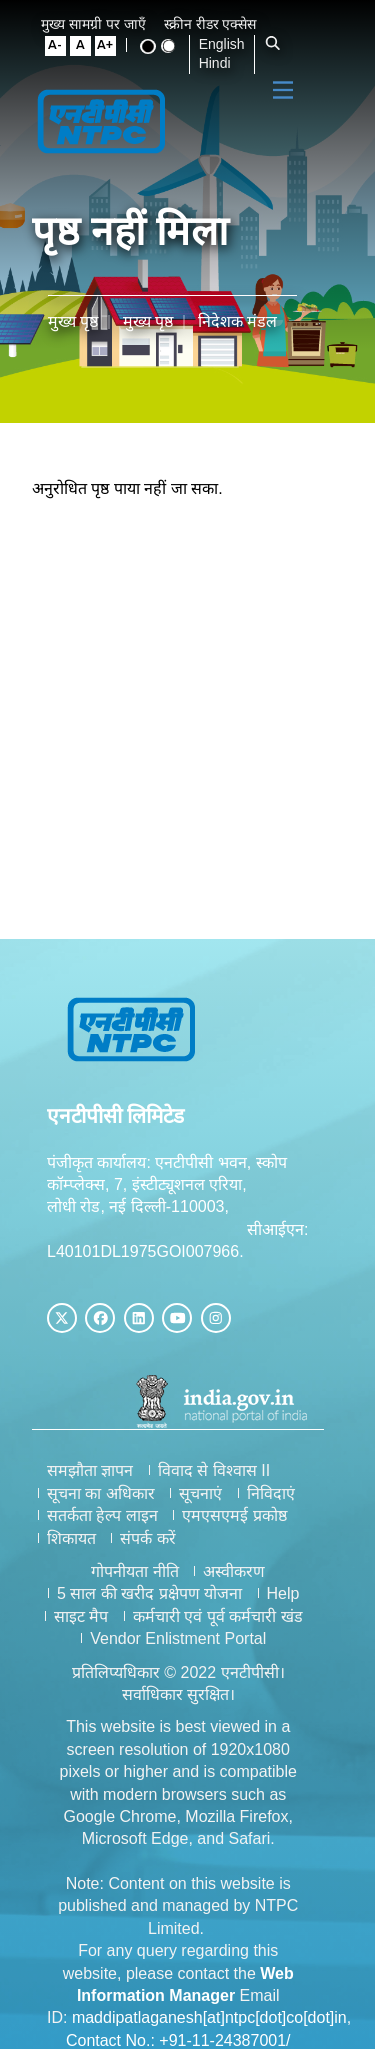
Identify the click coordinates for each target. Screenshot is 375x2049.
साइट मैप (102, 1616)
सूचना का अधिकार (101, 1493)
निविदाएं (271, 1493)
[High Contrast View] (153, 46)
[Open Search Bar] (278, 44)
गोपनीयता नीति (155, 1571)
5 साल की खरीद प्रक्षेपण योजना (170, 1593)
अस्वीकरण (255, 1571)
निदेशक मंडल (237, 321)
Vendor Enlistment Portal (199, 1638)
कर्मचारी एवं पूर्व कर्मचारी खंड (239, 1616)
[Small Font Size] (63, 46)
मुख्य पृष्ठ (73, 321)
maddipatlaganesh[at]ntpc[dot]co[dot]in (209, 1973)
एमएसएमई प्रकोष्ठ (234, 1515)
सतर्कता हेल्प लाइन (102, 1515)
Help (303, 1593)
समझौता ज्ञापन (90, 1470)
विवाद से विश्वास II (214, 1470)
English (227, 44)
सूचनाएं (200, 1493)
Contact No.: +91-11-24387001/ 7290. (199, 1995)
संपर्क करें (147, 1538)
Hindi (220, 63)
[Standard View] (173, 46)
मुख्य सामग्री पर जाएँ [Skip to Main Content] (101, 24)
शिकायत (71, 1538)
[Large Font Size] (111, 46)
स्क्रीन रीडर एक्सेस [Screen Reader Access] (218, 24)
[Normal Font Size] (87, 46)
